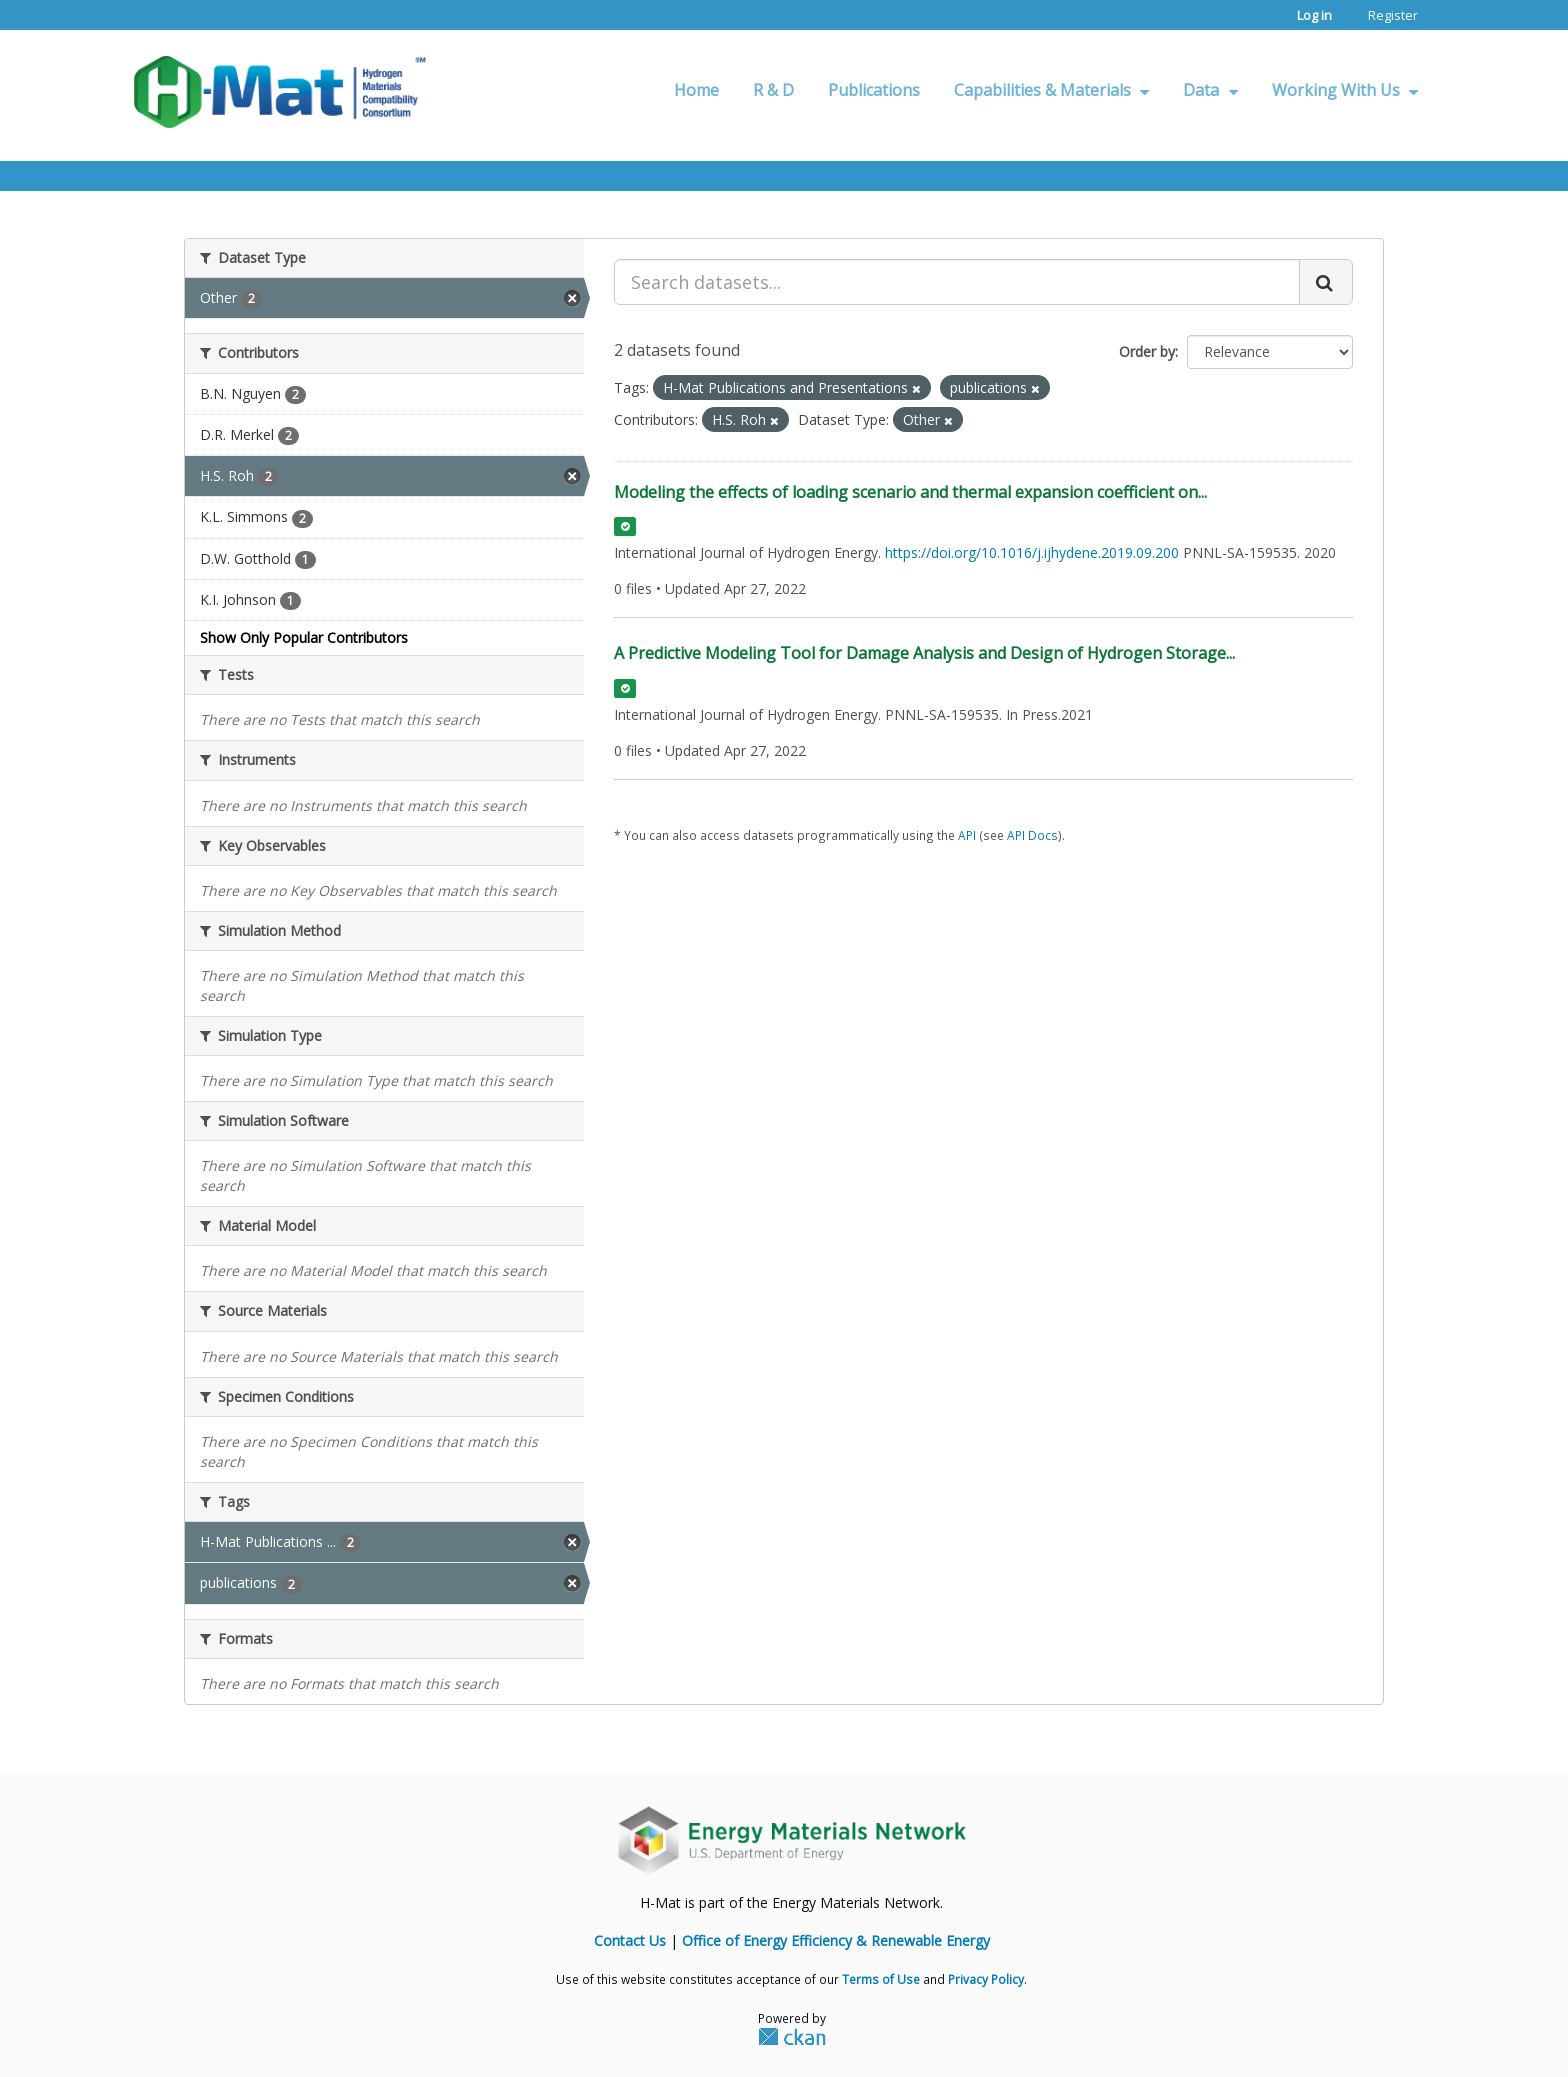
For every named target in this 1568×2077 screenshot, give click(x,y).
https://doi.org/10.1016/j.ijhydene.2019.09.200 (1032, 552)
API (967, 835)
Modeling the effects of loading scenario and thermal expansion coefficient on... (910, 492)
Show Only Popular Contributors (304, 637)
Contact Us (630, 1940)
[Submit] (1326, 282)
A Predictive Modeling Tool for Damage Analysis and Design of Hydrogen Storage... (924, 653)
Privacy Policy (986, 1979)
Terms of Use (881, 1979)
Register (1393, 15)
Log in (1314, 15)
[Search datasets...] (957, 282)
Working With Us (1345, 90)
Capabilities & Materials (1051, 90)
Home (696, 90)
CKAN (792, 2036)
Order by (1147, 351)
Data (1210, 90)
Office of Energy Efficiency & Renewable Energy (836, 1940)
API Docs (1032, 835)
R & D (773, 90)
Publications (874, 90)
